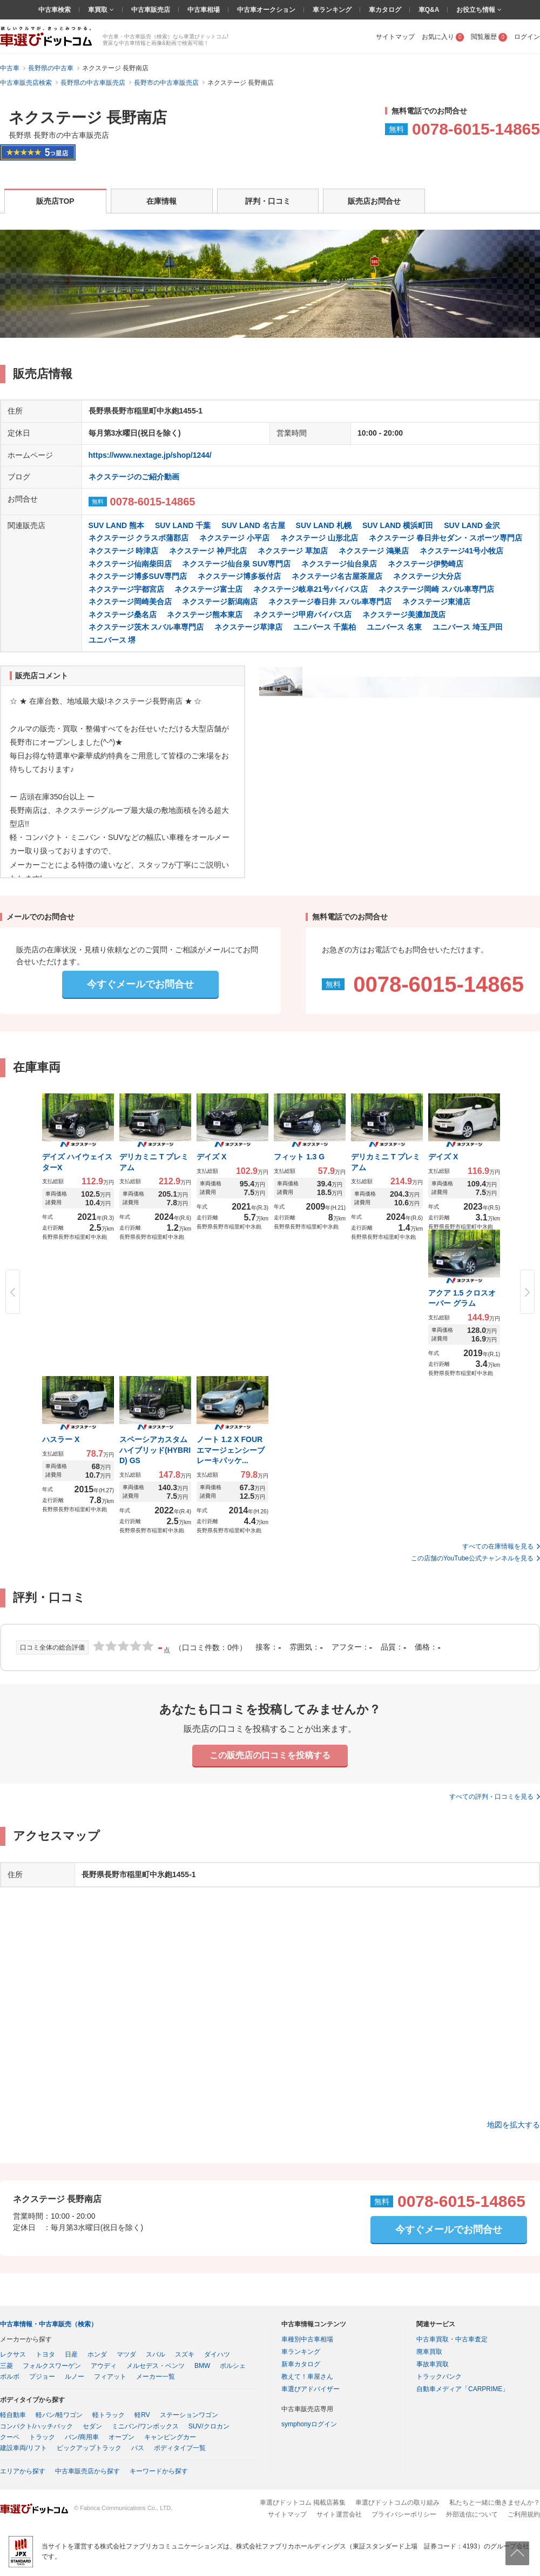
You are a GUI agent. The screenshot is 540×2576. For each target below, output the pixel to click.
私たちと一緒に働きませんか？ (494, 2502)
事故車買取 (432, 2364)
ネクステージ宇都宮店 (126, 589)
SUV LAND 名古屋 (253, 525)
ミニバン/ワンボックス (145, 2426)
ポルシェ (233, 2366)
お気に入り (443, 37)
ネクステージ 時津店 (124, 550)
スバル (155, 2354)
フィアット (110, 2376)
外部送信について (472, 2514)
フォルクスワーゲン (52, 2366)
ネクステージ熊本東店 (204, 614)
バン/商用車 (82, 2437)
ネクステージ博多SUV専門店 (138, 576)
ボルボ (9, 2376)
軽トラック (108, 2415)
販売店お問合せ (374, 201)
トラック (42, 2437)
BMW (202, 2366)
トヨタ (45, 2354)
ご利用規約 (524, 2514)
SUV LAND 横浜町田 (397, 525)
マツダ (126, 2354)
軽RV (142, 2415)
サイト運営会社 (339, 2514)
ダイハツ (217, 2354)
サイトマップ (395, 37)
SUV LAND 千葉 (183, 525)
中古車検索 (54, 10)
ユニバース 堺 (112, 640)
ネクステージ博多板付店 (239, 576)
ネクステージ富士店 (208, 589)
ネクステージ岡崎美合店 (130, 601)
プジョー (42, 2376)
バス (137, 2448)
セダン (92, 2426)
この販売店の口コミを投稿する (270, 1755)
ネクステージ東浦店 (436, 601)
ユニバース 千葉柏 (324, 627)
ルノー (74, 2376)
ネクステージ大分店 (427, 576)
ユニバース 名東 (394, 627)
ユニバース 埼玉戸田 (468, 627)
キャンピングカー (170, 2437)
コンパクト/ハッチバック (36, 2426)
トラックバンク (439, 2376)
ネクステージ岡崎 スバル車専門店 (436, 589)
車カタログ (385, 10)
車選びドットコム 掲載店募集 (303, 2502)
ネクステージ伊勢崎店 (425, 563)
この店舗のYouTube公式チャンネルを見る (472, 1558)
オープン (121, 2437)
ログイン (527, 37)
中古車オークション (266, 10)
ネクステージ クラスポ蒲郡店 (139, 537)
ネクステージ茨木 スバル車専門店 (146, 627)
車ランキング (332, 10)
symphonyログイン (309, 2424)
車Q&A (429, 10)
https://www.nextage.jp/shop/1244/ (150, 455)
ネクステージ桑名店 (123, 614)
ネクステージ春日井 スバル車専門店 (330, 601)
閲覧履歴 (489, 37)
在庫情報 (161, 201)
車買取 (98, 10)
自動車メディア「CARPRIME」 (462, 2389)
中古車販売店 (150, 10)
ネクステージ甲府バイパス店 (302, 614)
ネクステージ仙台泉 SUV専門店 (236, 563)
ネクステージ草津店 (248, 627)
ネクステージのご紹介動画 (134, 476)
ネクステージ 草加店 (293, 550)
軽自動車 (13, 2415)
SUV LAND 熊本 (116, 525)
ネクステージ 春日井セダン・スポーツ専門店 (445, 537)
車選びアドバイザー (310, 2389)
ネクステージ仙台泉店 (339, 563)
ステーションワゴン (189, 2415)
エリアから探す (22, 2471)
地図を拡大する (513, 2124)
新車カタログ (300, 2364)
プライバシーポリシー (404, 2514)
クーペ (9, 2437)
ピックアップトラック (89, 2448)
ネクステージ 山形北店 (319, 537)
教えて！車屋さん (307, 2376)
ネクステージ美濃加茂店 (404, 614)
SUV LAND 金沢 (472, 525)
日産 (71, 2354)
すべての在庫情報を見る (498, 1546)
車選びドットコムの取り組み (397, 2502)
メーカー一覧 (155, 2376)
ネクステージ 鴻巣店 (374, 550)
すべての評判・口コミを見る (491, 1796)
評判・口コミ (268, 201)
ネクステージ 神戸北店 (208, 550)
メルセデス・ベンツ (155, 2366)
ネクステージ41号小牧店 (462, 550)
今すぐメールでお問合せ (140, 984)
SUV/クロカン (209, 2426)
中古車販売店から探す (87, 2471)
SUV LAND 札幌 (324, 525)
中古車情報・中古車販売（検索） (48, 2324)
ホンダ (97, 2354)
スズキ (184, 2354)
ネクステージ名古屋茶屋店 (337, 576)
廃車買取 (429, 2351)
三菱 (6, 2366)
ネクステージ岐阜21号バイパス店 (310, 589)
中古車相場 (203, 10)
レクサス (13, 2354)
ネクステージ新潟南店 (220, 601)
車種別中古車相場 (307, 2339)
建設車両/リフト (23, 2448)
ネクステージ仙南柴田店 (130, 563)
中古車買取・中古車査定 (452, 2339)
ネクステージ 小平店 (234, 537)
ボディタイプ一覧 (180, 2448)
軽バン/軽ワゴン (59, 2415)
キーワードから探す (159, 2471)
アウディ (104, 2366)
